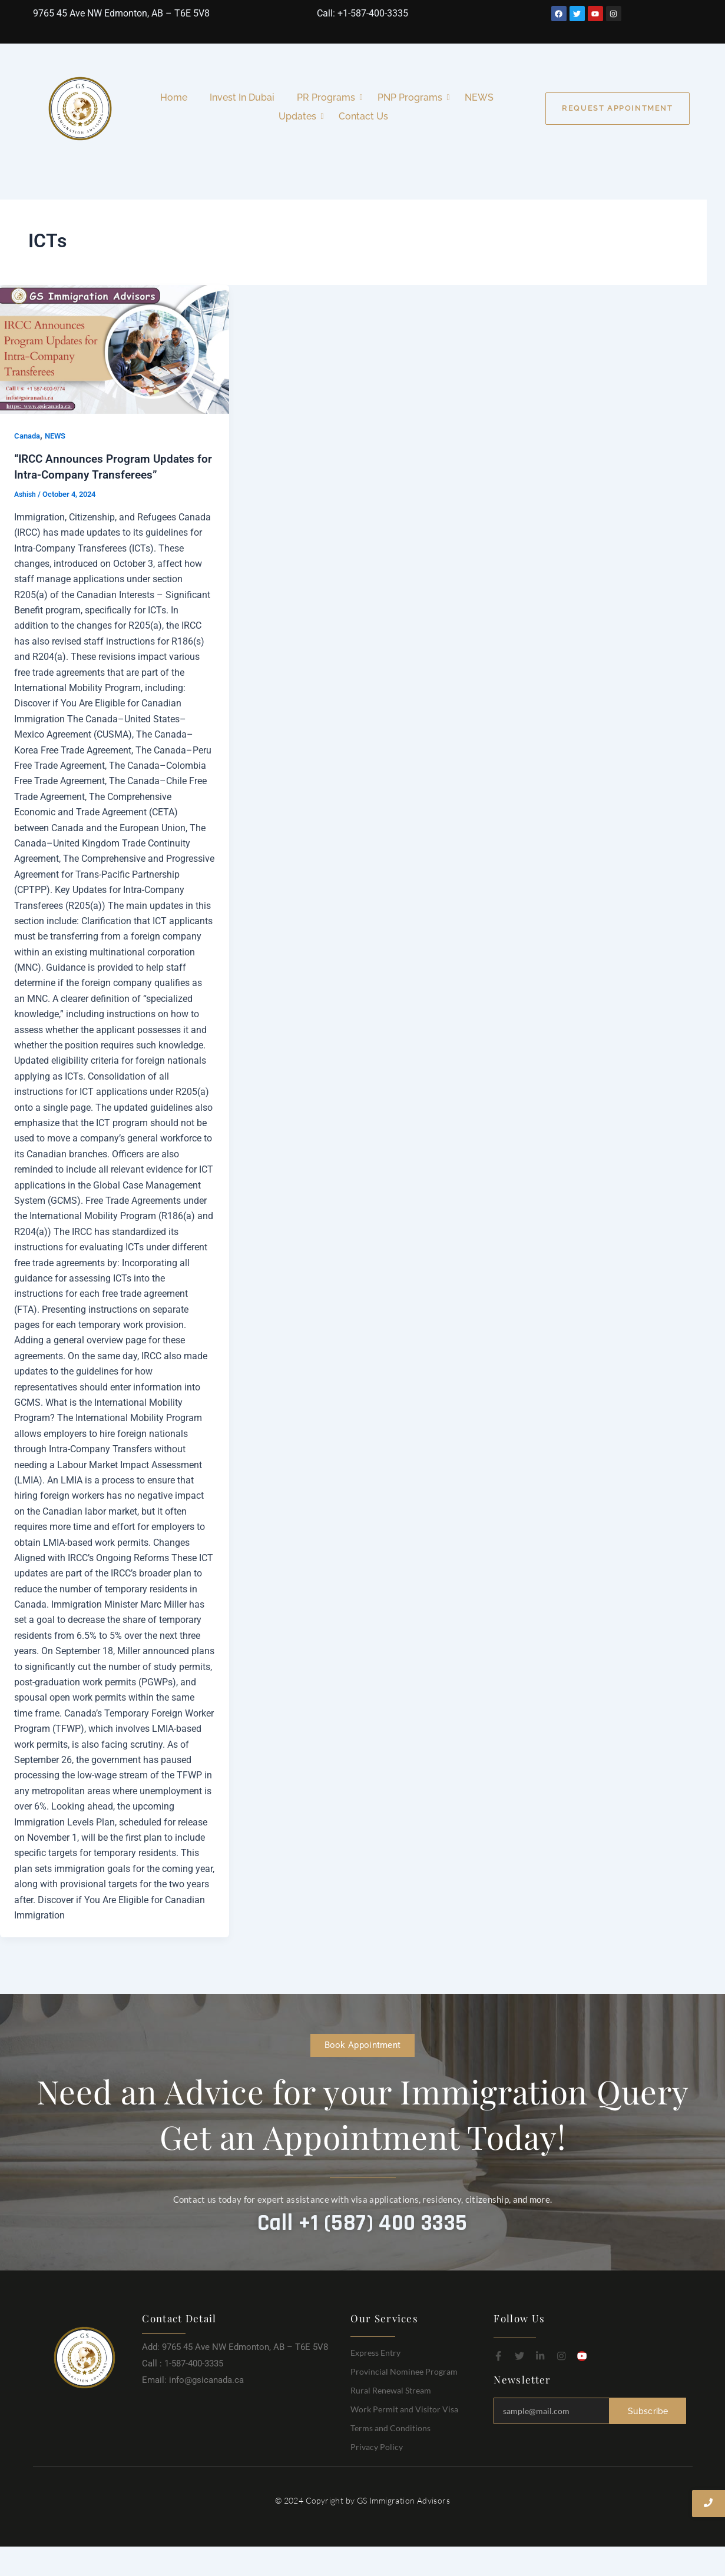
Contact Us (363, 116)
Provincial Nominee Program (404, 2371)
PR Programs (328, 97)
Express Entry (375, 2352)
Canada (28, 435)
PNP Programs (412, 97)
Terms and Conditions (390, 2427)
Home (173, 97)
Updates (300, 116)
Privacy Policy (376, 2446)
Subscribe (648, 2410)
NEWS (479, 97)
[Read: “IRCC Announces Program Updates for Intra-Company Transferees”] (114, 349)
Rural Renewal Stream (390, 2390)
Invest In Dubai (242, 97)
